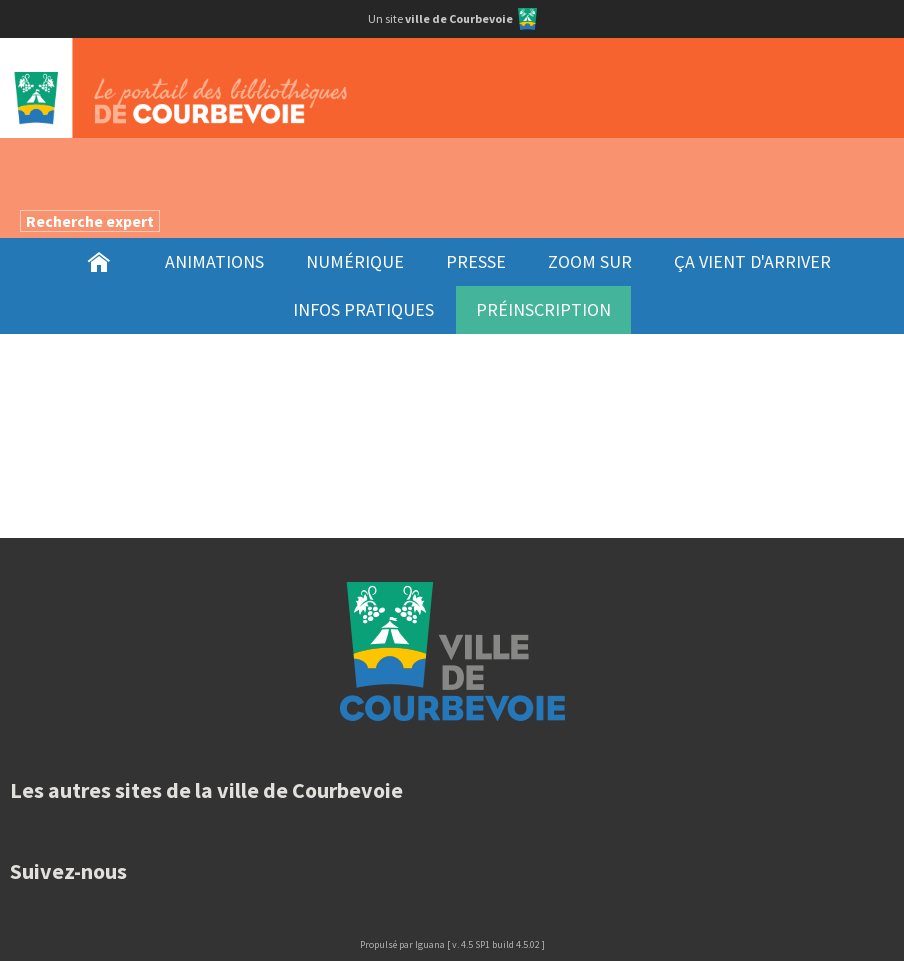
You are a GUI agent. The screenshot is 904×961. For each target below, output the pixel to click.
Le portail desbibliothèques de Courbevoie (452, 88)
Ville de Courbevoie (452, 651)
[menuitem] (98, 262)
